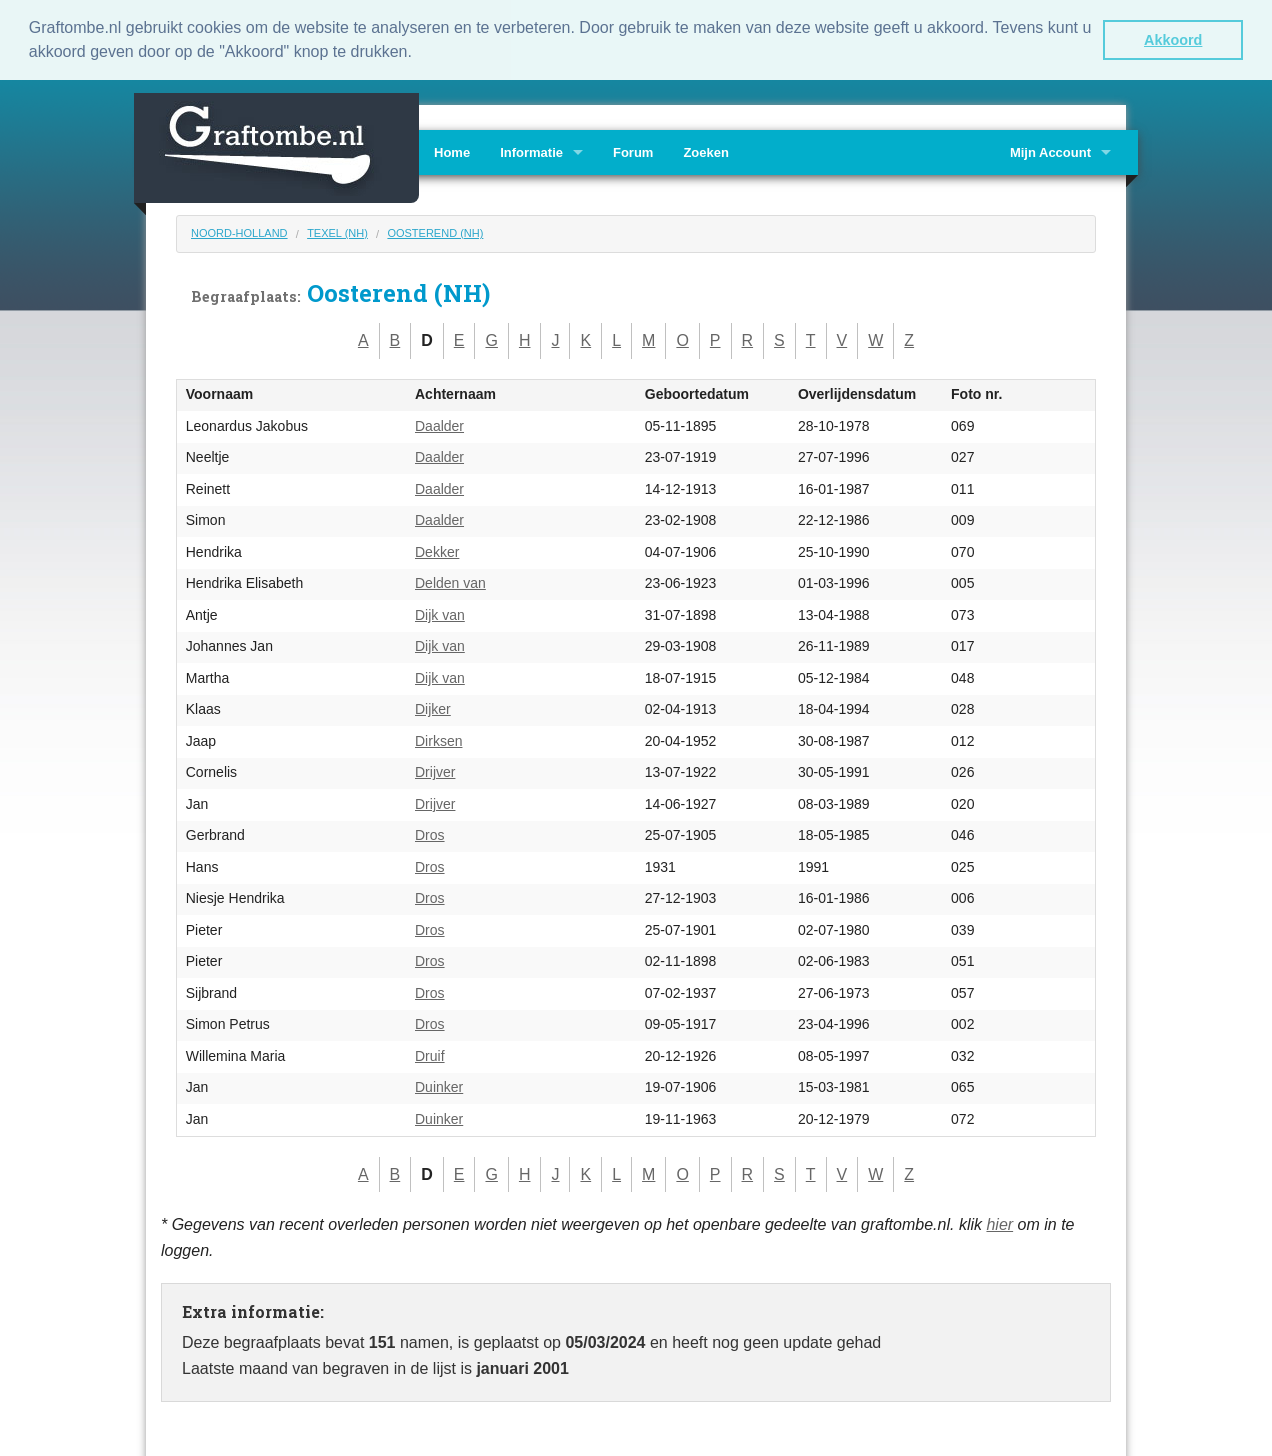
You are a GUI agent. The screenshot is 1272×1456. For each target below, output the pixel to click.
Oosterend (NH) (435, 231)
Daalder (439, 424)
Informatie (531, 150)
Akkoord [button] (1173, 40)
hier (999, 1222)
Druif (430, 1054)
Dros (430, 834)
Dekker (437, 550)
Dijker (433, 708)
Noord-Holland (239, 231)
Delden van (450, 582)
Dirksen (438, 739)
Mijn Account (1050, 150)
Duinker (439, 1086)
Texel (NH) (337, 231)
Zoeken (706, 150)
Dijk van (440, 613)
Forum (633, 150)
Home (452, 150)
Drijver (435, 771)
